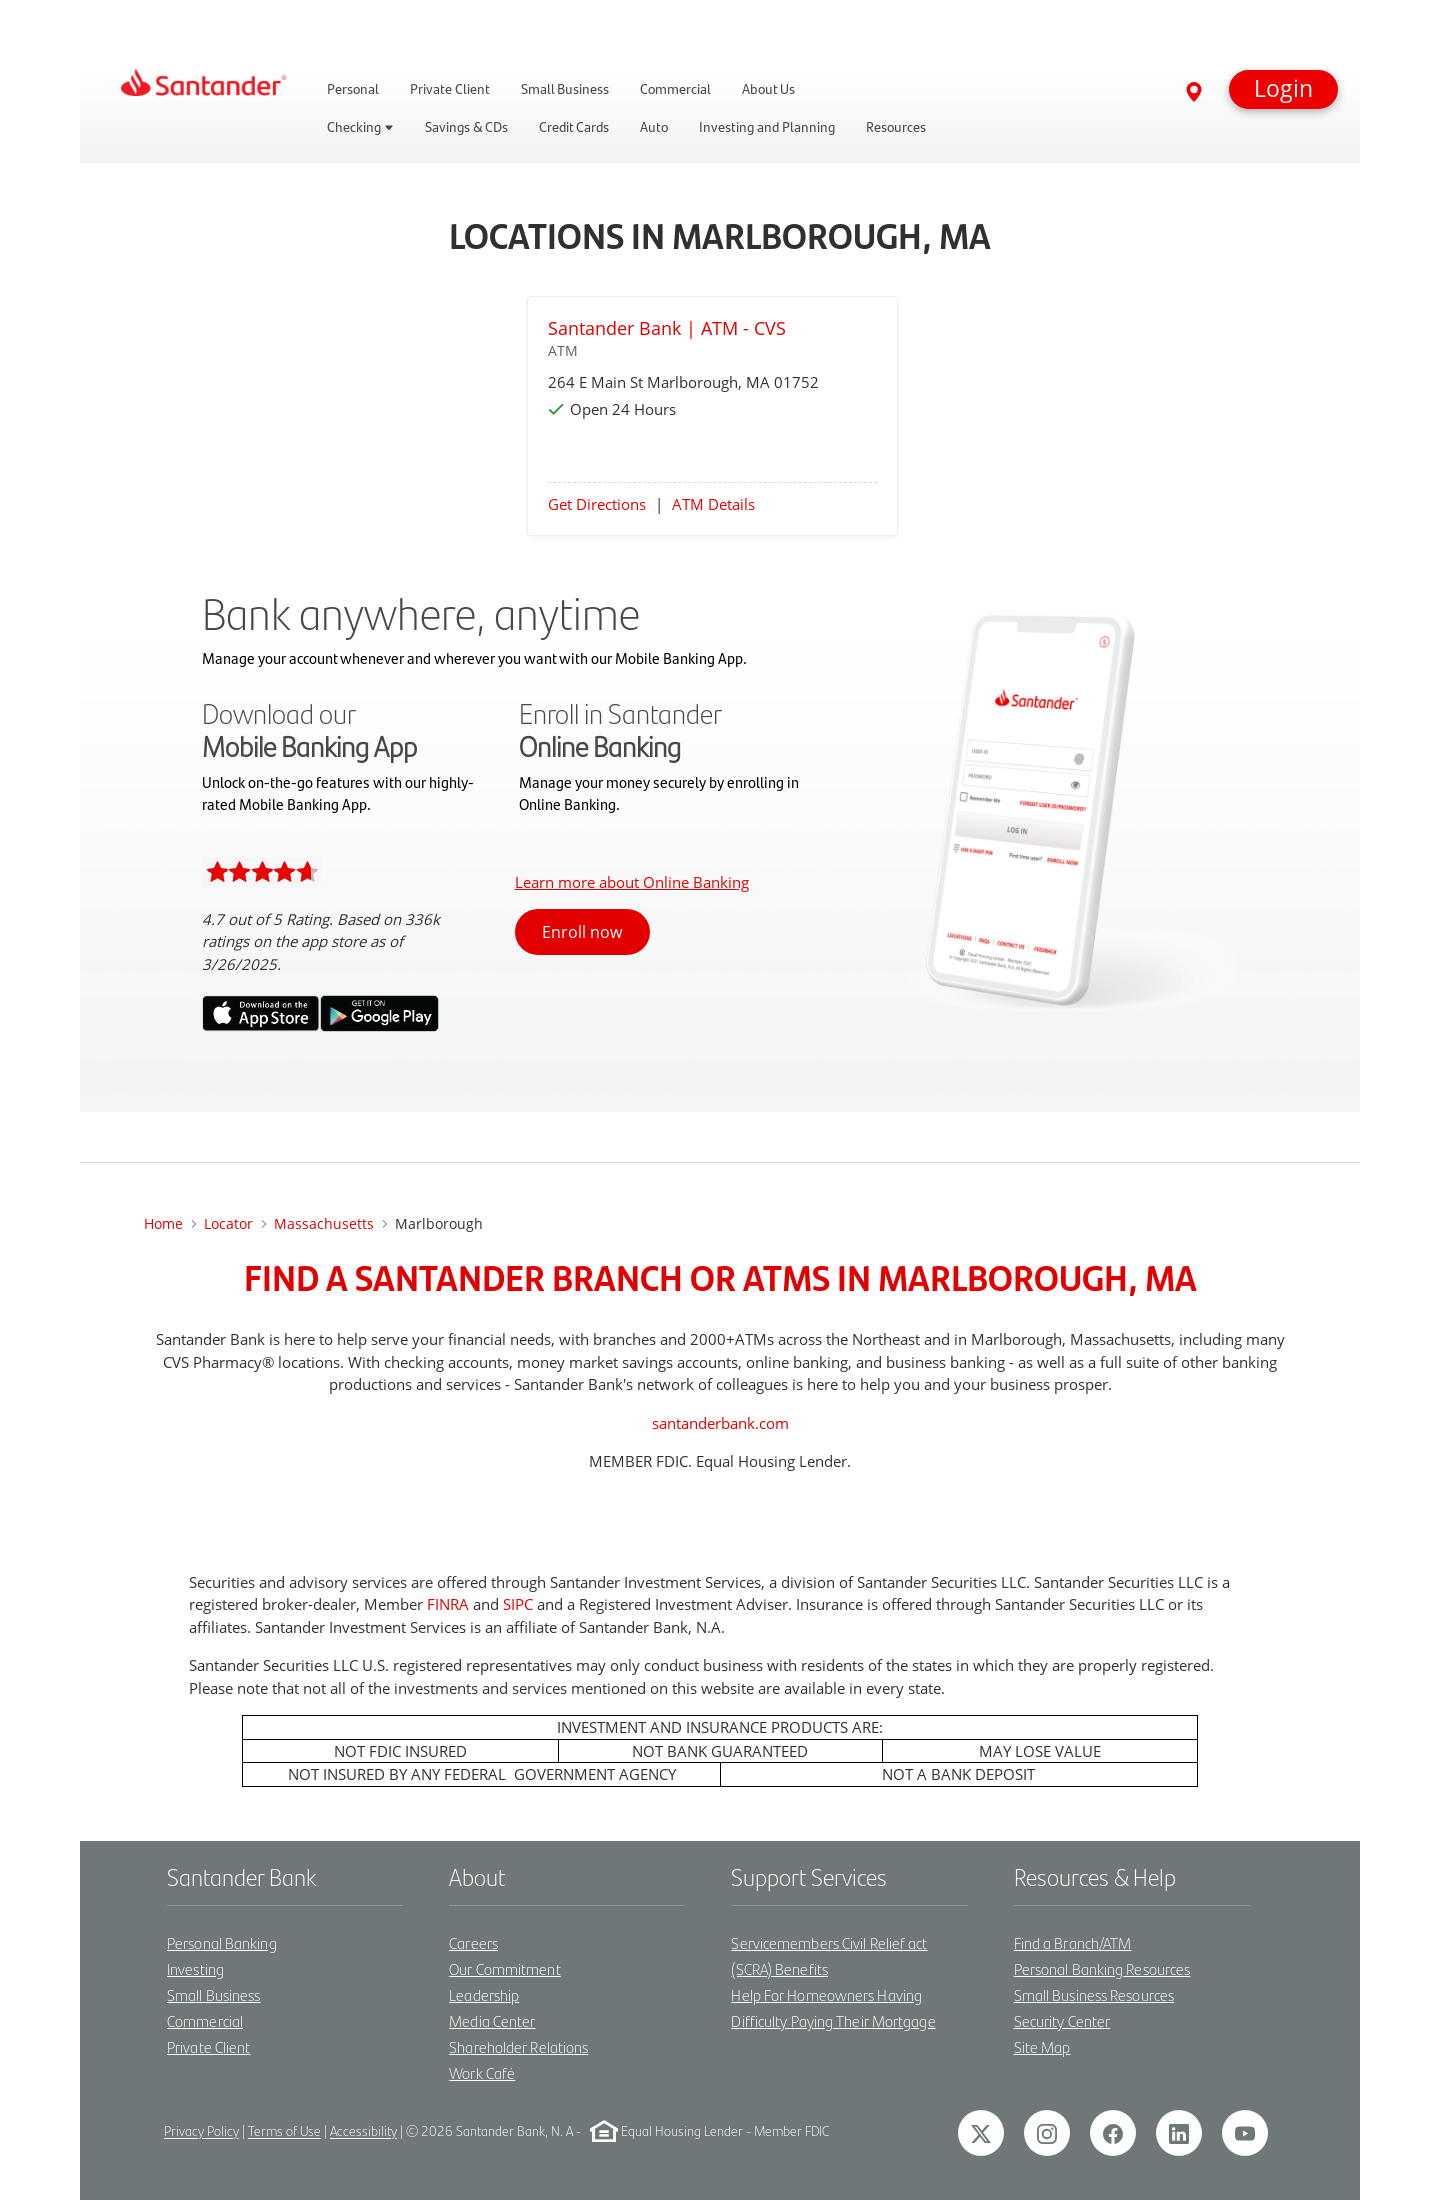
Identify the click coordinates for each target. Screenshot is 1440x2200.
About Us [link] (768, 89)
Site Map (1042, 2046)
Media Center (492, 2020)
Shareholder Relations (518, 2046)
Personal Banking (222, 1942)
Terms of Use (284, 2131)
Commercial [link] (675, 89)
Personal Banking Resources (1102, 1968)
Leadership (484, 1994)
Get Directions (597, 504)
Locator (228, 1223)
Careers (473, 1942)
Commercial (205, 2020)
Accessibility (363, 2131)
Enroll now (582, 932)
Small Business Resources (1094, 1994)
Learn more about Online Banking (632, 882)
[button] (1283, 89)
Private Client (208, 2046)
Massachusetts (324, 1223)
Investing (195, 1968)
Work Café (482, 2072)
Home (163, 1223)
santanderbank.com (720, 1423)
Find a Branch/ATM (1073, 1942)
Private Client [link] (450, 89)
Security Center (1062, 2020)
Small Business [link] (565, 89)
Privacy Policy (201, 2131)
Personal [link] (353, 89)
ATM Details (713, 504)
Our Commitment (504, 1968)
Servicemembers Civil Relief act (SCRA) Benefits (829, 1955)
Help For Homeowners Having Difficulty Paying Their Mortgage (833, 2007)
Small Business (213, 1994)
